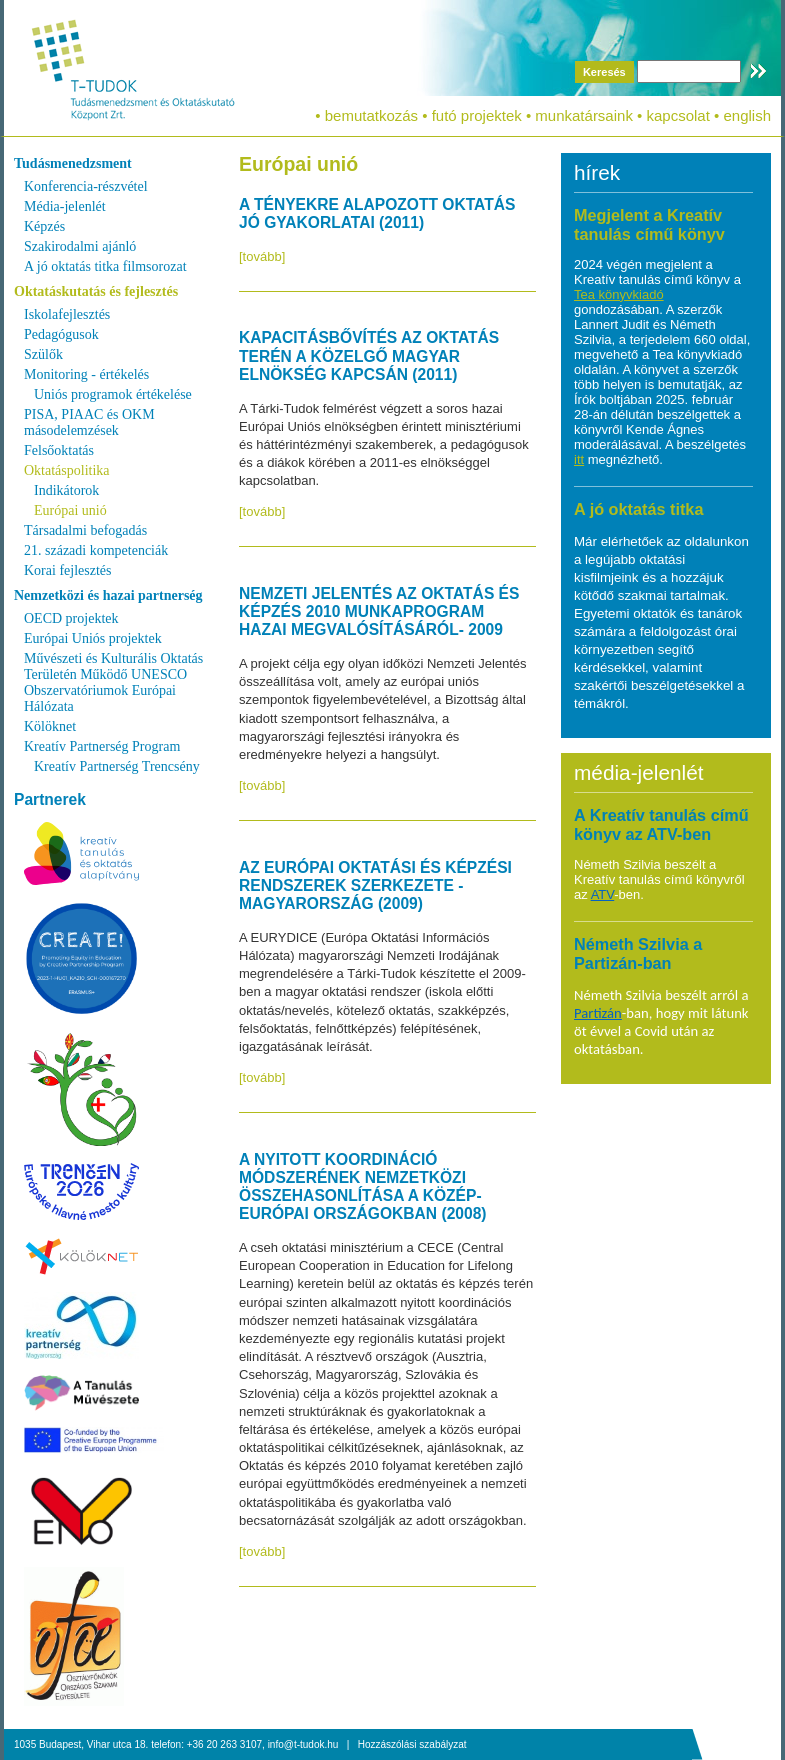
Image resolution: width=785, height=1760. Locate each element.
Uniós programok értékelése (113, 394)
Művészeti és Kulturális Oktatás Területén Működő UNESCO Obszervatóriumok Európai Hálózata (113, 682)
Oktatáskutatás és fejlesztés (96, 291)
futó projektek (477, 115)
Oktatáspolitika (67, 470)
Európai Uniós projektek (93, 638)
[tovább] (262, 256)
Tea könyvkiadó (619, 294)
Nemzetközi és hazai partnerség (108, 595)
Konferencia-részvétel (86, 186)
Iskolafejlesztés (67, 314)
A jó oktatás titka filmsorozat (105, 266)
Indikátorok (66, 490)
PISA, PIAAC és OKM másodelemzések (89, 422)
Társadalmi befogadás (85, 530)
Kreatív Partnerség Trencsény (117, 766)
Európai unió (70, 510)
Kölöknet (50, 726)
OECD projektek (71, 618)
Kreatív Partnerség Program (102, 746)
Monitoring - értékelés (86, 374)
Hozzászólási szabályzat (412, 1744)
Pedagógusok (61, 334)
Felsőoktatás (59, 450)
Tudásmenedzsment (73, 163)
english (747, 115)
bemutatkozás (371, 115)
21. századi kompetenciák (96, 550)
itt (579, 459)
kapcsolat (677, 115)
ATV (603, 894)
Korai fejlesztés (67, 570)
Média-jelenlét (65, 206)
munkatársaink (584, 115)
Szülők (43, 354)
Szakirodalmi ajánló (80, 246)
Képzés (44, 226)
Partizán (598, 1013)
